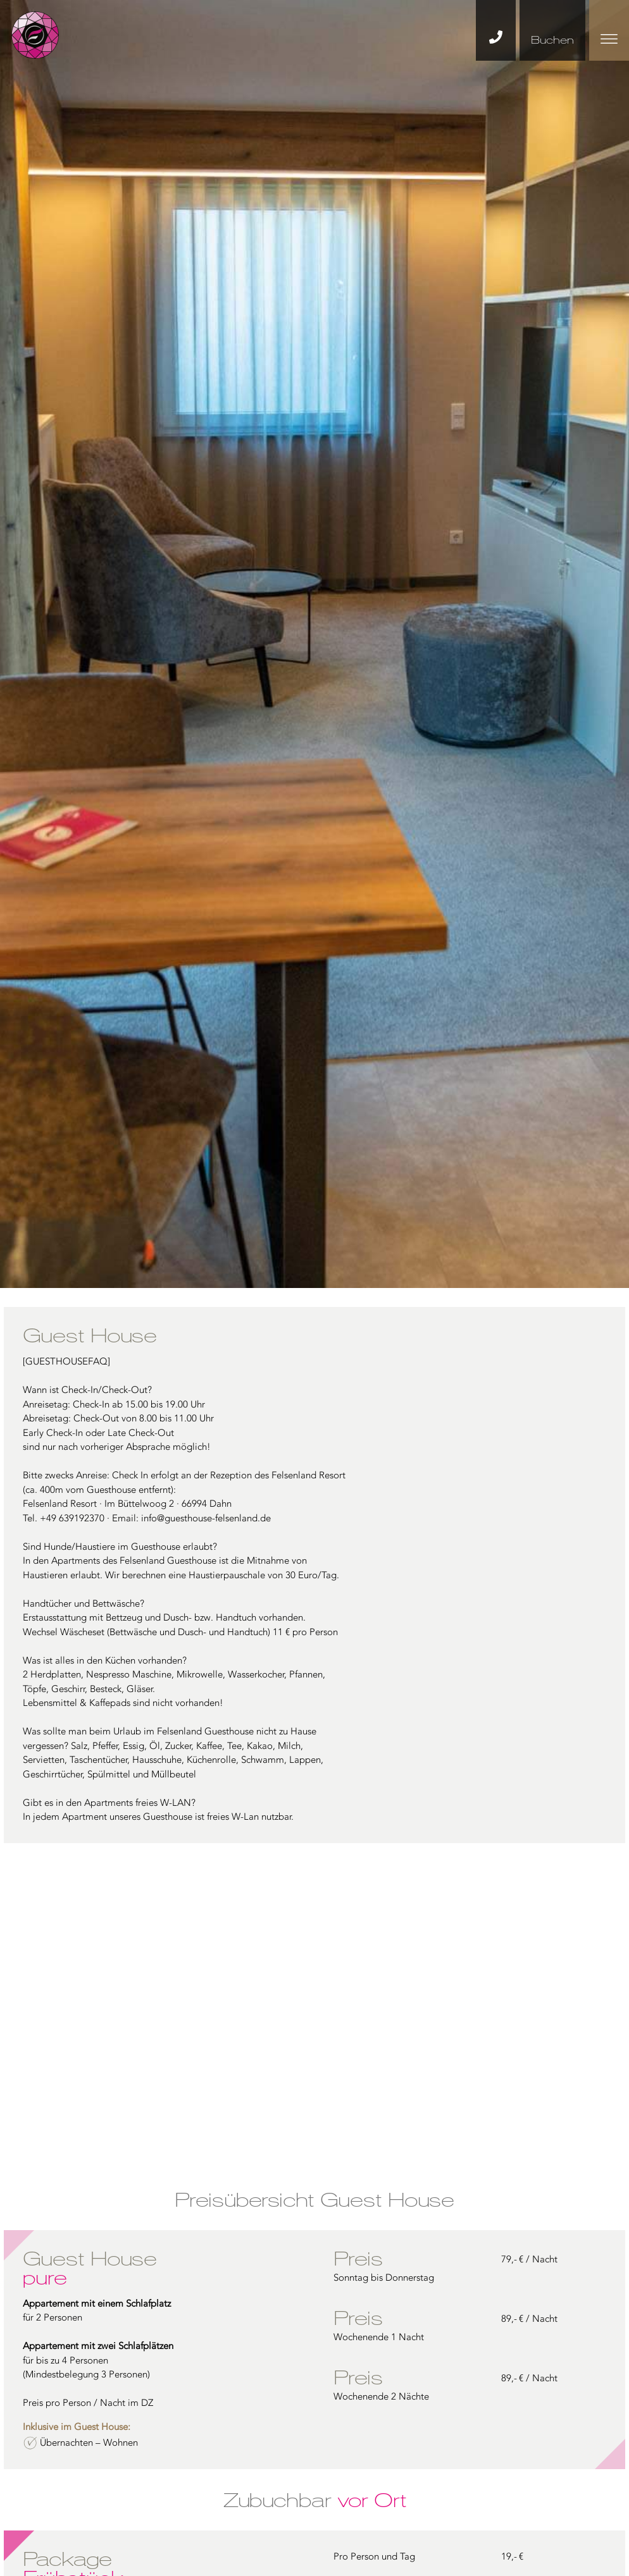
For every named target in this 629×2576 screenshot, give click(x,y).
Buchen (552, 40)
